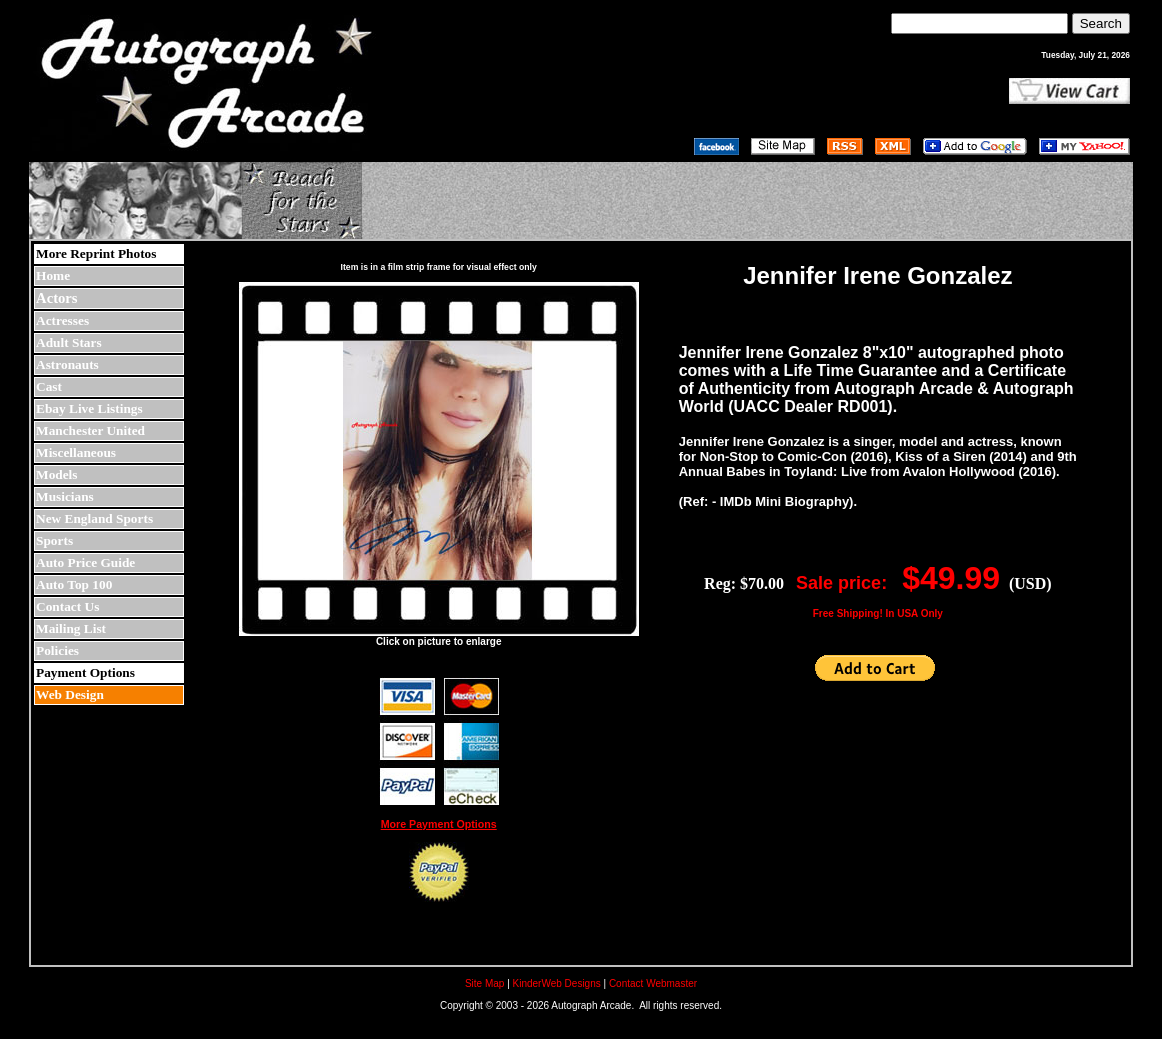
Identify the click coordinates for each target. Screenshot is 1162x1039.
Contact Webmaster (653, 983)
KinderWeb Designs (557, 983)
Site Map (484, 983)
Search (1101, 23)
